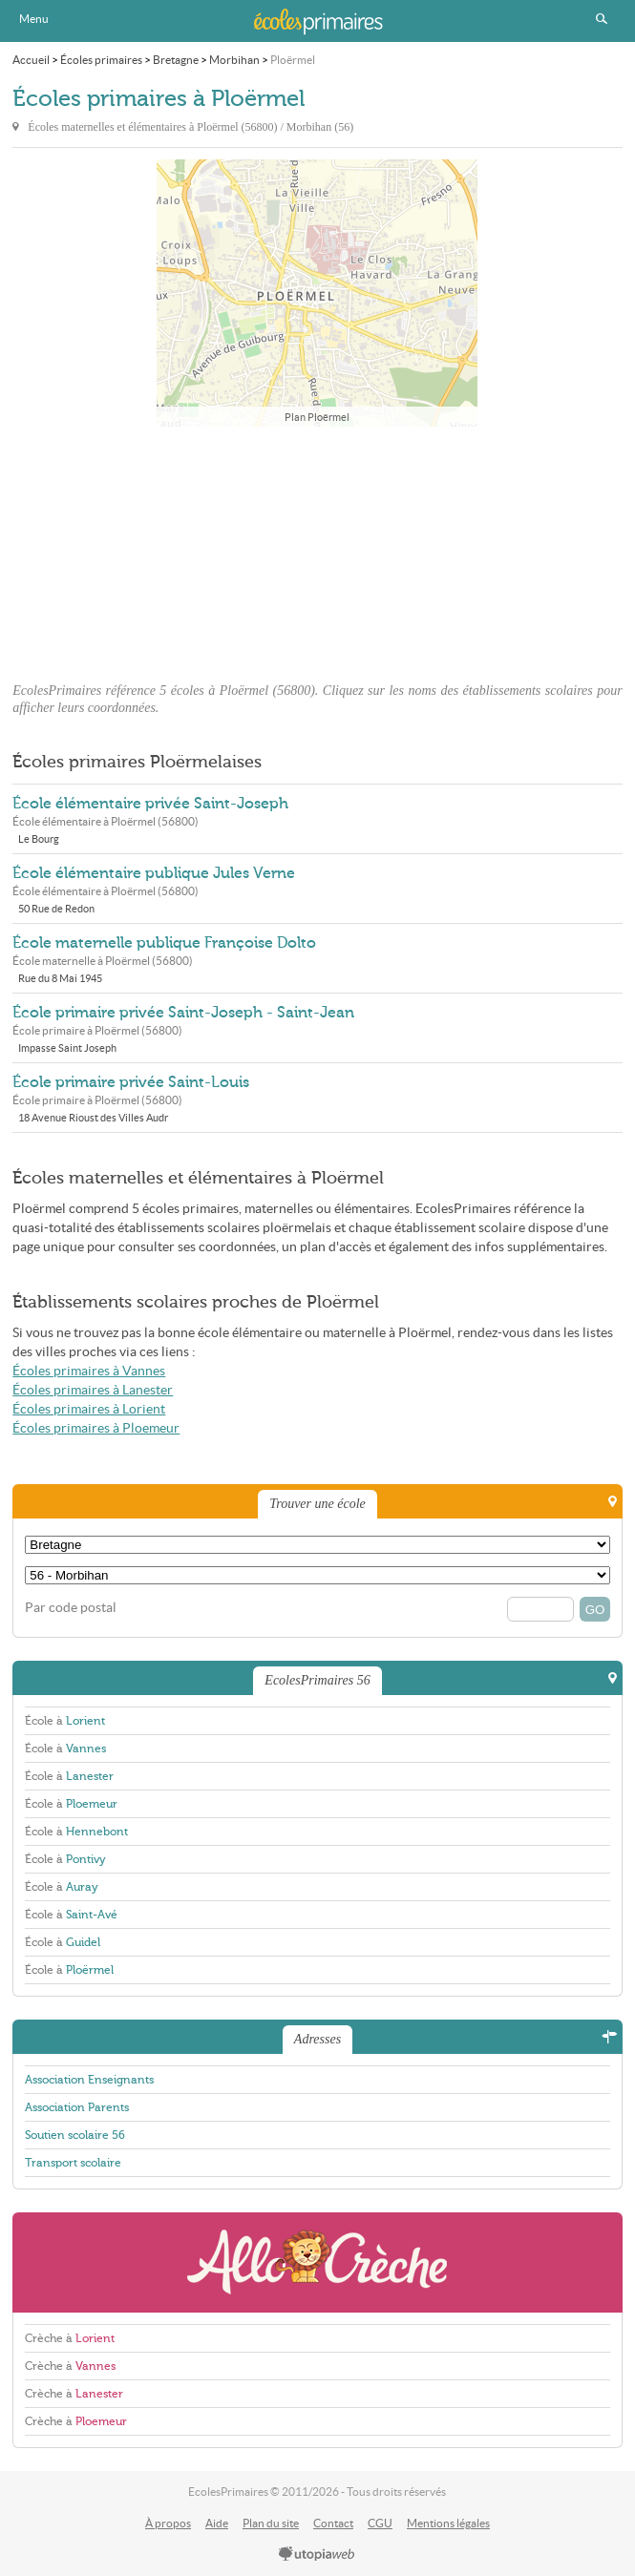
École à (65, 1721)
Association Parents (77, 2107)
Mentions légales (448, 2523)
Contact (333, 2523)
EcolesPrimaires (318, 21)
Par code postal (70, 1608)
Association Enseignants (89, 2079)
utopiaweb (317, 2555)
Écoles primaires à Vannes (88, 1371)
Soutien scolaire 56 (75, 2135)
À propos (168, 2523)
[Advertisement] (317, 548)
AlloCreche (317, 2262)
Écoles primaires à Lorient (88, 1409)
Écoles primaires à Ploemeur (96, 1428)
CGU (380, 2523)
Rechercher (602, 19)
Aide (216, 2523)
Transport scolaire (73, 2162)
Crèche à (70, 2338)
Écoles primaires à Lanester (92, 1390)
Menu (34, 18)
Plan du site (271, 2523)
